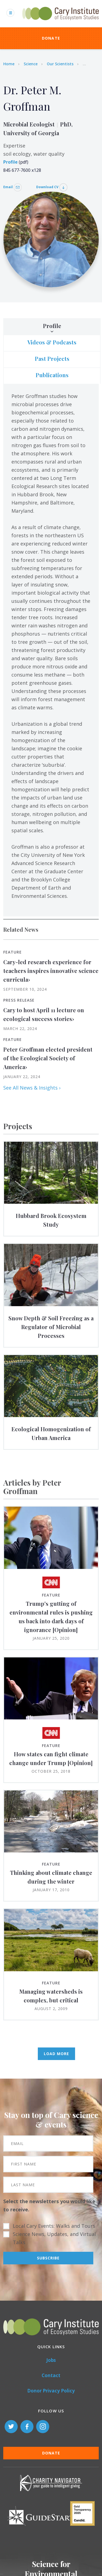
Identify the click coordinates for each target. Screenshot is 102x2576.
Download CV (51, 187)
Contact (51, 2375)
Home (8, 63)
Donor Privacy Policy (51, 2391)
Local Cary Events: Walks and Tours (54, 2226)
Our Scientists (60, 63)
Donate (51, 38)
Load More (56, 2053)
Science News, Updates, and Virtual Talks (54, 2238)
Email (13, 187)
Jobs (51, 2360)
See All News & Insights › (31, 1087)
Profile (10, 162)
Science (31, 63)
